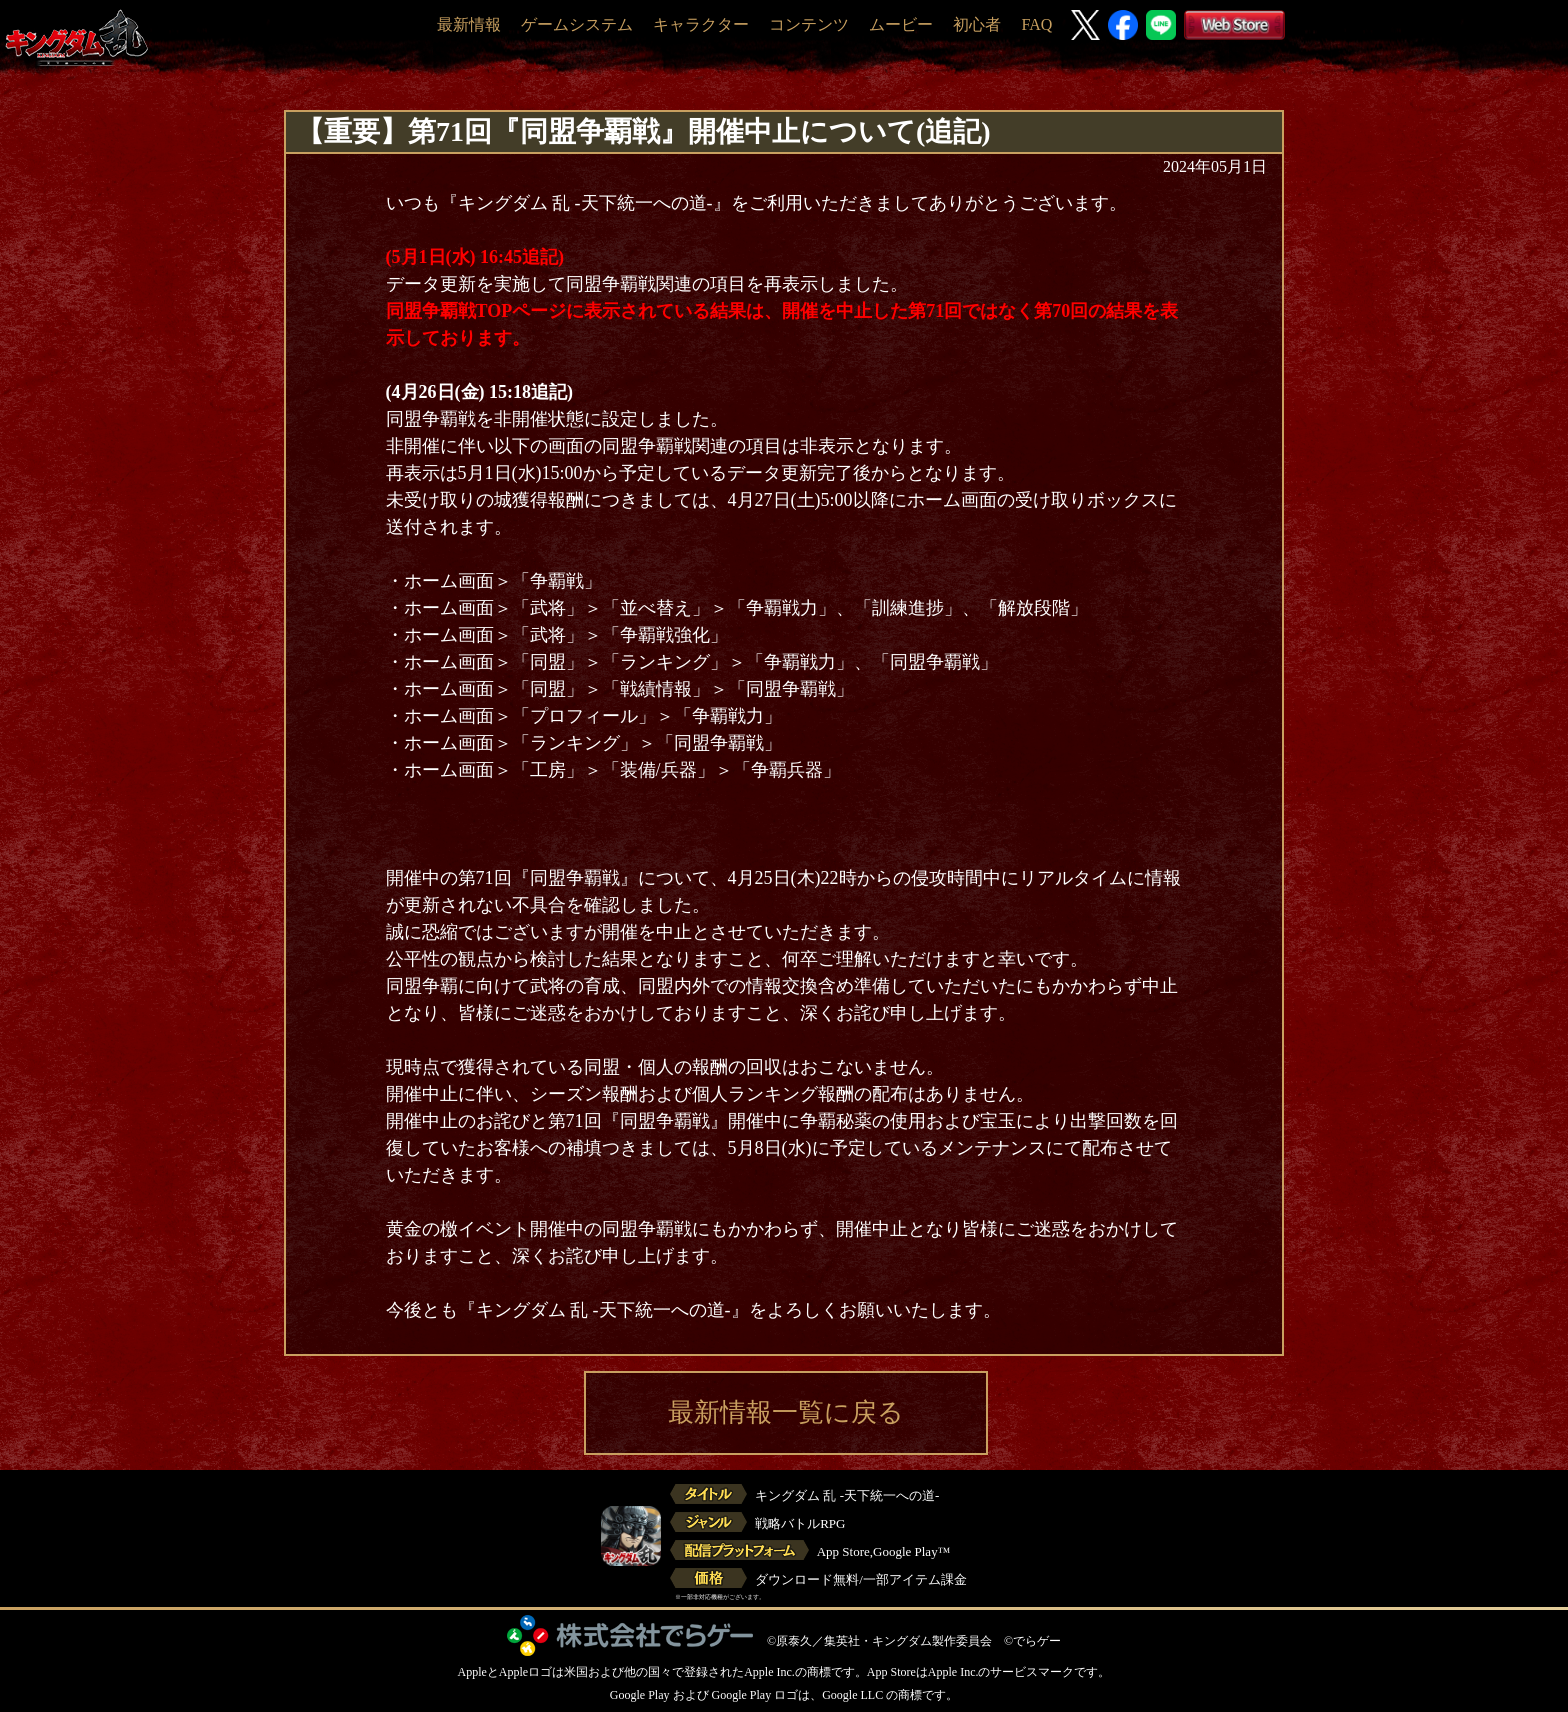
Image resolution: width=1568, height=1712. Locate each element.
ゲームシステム (577, 24)
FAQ (1036, 24)
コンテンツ (809, 24)
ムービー (901, 24)
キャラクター (701, 24)
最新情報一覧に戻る (786, 1412)
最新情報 (469, 24)
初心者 (977, 24)
